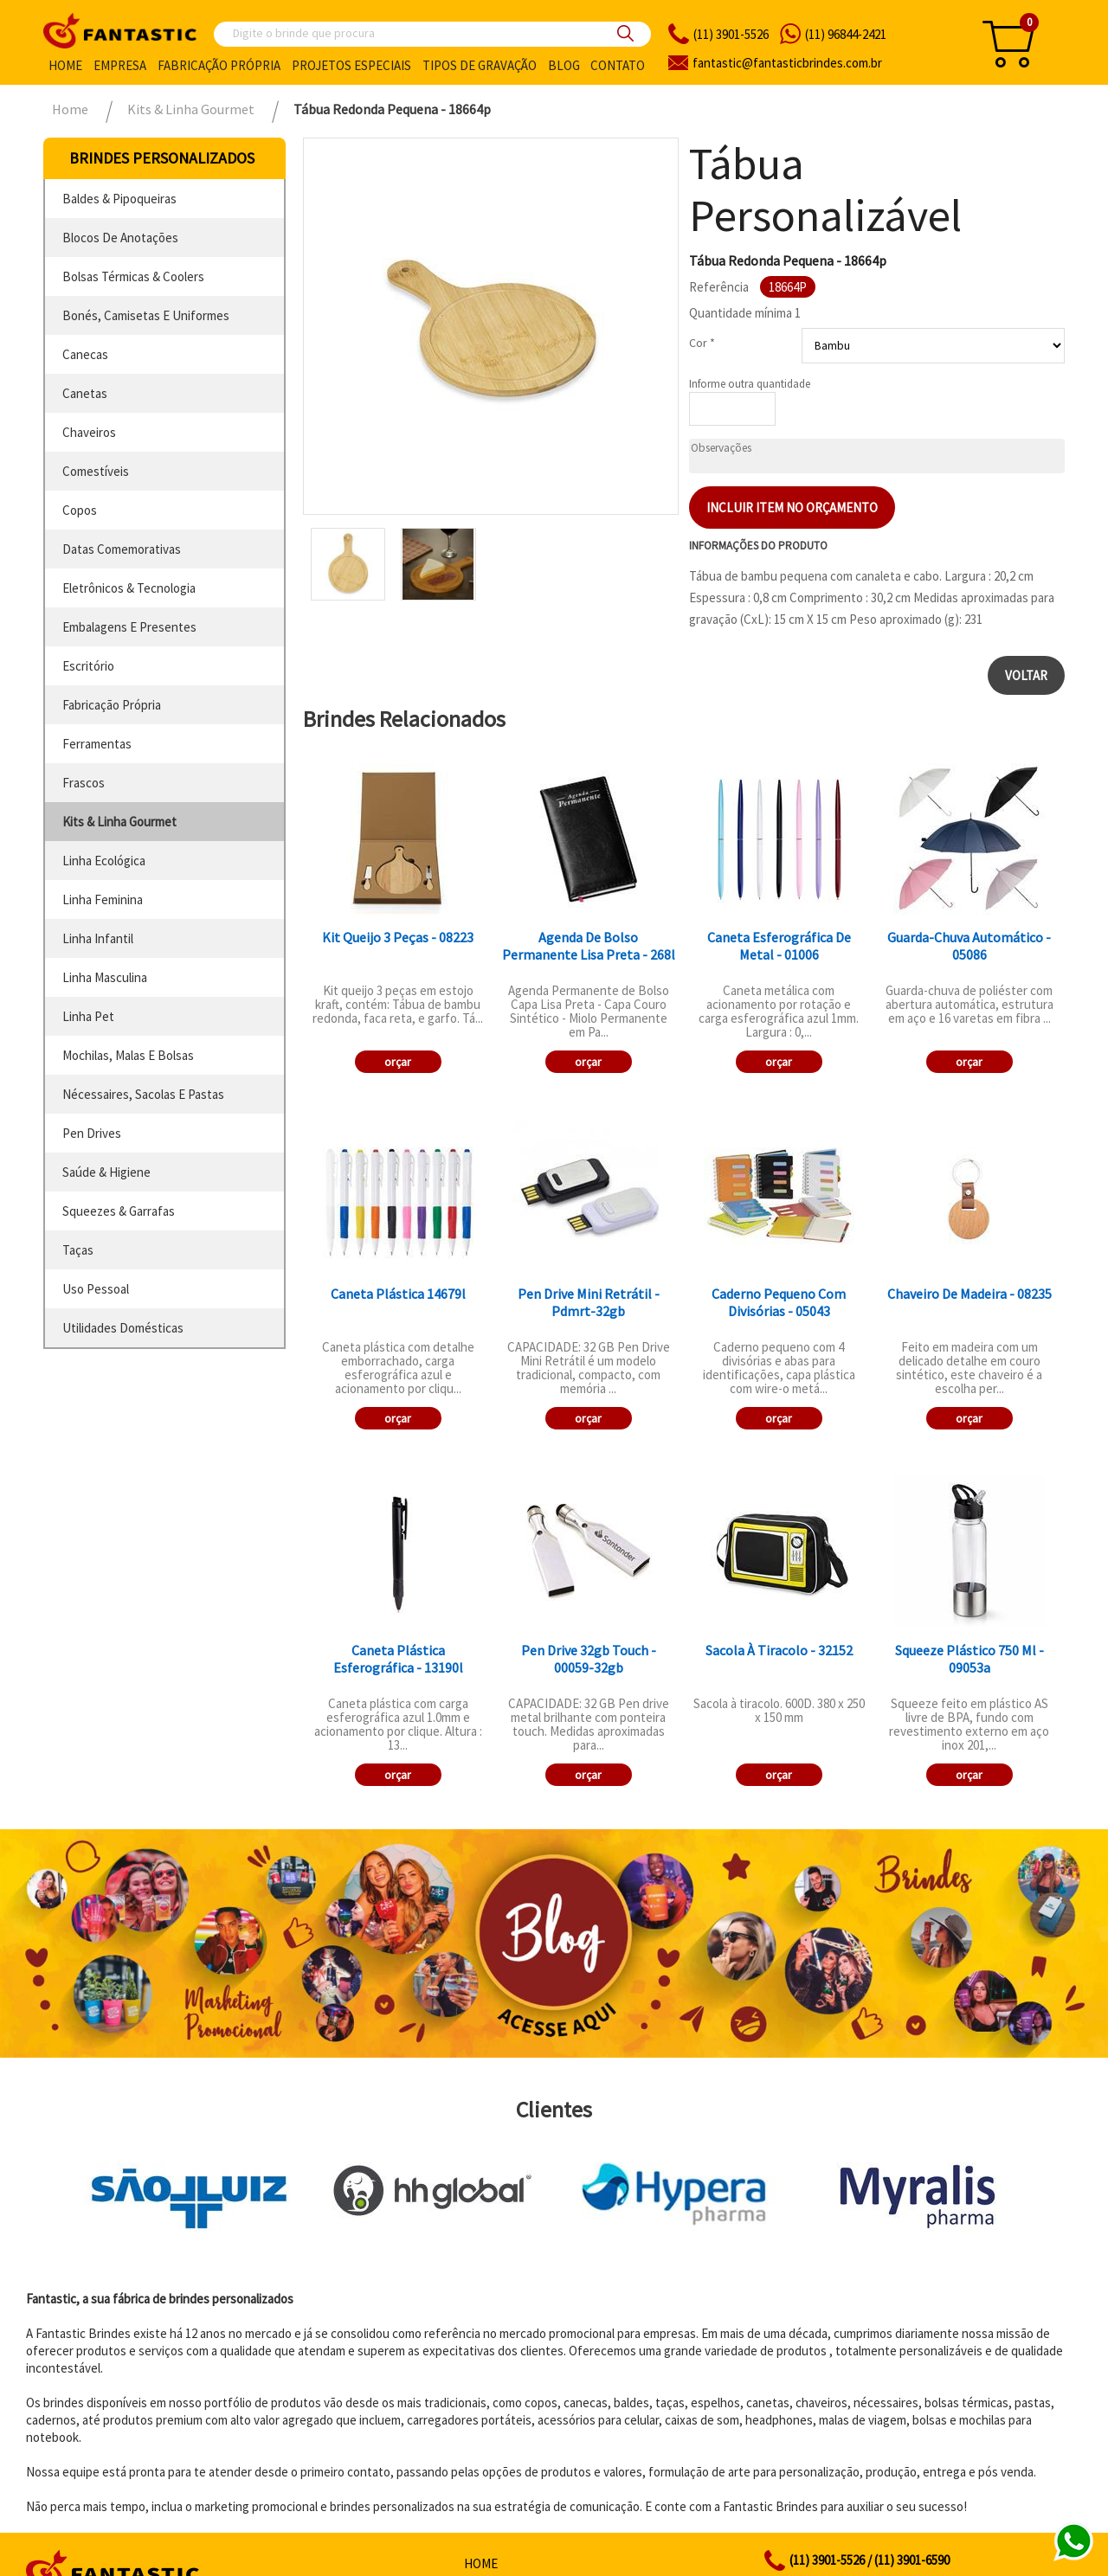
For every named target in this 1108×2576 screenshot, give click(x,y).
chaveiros (89, 432)
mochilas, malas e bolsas (128, 1055)
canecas (85, 354)
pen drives (91, 1133)
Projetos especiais (351, 65)
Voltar (1026, 675)
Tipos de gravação (479, 65)
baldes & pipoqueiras (119, 198)
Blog (564, 65)
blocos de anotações (120, 237)
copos (79, 510)
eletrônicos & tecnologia (129, 588)
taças (77, 1250)
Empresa (119, 65)
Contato (617, 65)
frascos (83, 782)
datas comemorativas (121, 549)
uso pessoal (95, 1289)
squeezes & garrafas (118, 1211)
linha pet (88, 1016)
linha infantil (97, 938)
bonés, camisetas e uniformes (145, 315)
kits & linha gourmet (119, 821)
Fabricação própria (219, 65)
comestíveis (95, 471)
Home (65, 65)
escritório (88, 666)
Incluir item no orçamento (792, 507)
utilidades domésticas (123, 1328)
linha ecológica (103, 860)
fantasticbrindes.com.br (787, 63)
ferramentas (97, 744)
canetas (84, 393)
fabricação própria (111, 705)
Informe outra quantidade (749, 383)
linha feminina (102, 899)
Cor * (702, 342)
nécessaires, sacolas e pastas (143, 1094)
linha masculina (104, 977)
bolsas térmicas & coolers (133, 276)
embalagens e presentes (129, 627)
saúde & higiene (106, 1172)
